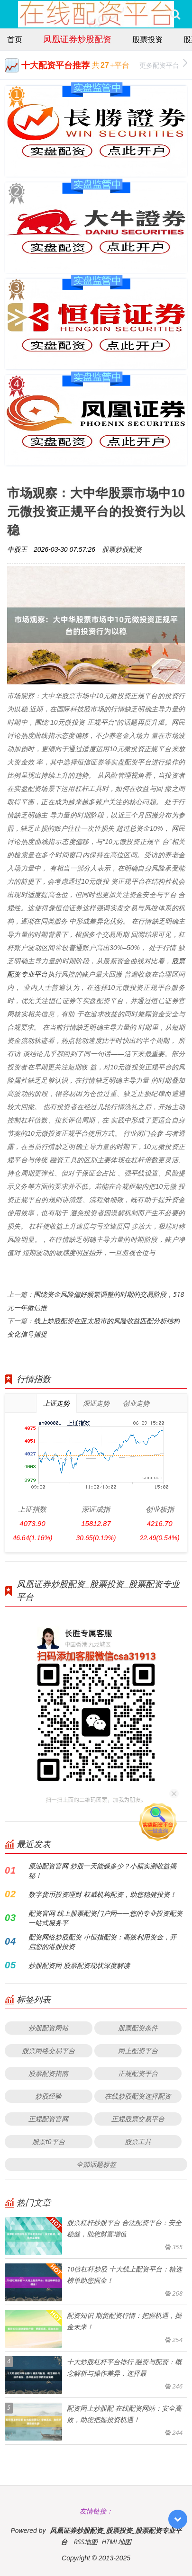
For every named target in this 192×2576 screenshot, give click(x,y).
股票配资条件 (138, 2027)
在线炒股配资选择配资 (138, 2095)
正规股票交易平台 (138, 2118)
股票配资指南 (48, 2073)
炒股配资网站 (48, 2027)
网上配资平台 (138, 2050)
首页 (14, 39)
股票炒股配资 (122, 549)
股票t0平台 (48, 2141)
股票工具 (138, 2141)
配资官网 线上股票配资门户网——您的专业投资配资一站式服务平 (105, 1918)
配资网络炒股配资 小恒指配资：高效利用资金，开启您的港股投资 (102, 1941)
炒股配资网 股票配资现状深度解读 (79, 1965)
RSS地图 (85, 2541)
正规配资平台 (138, 2073)
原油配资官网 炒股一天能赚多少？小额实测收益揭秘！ (102, 1870)
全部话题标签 (96, 2164)
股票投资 (147, 39)
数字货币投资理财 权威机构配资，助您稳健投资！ (102, 1894)
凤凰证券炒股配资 (77, 39)
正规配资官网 (48, 2118)
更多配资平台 (163, 64)
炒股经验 (48, 2095)
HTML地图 (116, 2541)
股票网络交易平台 (48, 2050)
